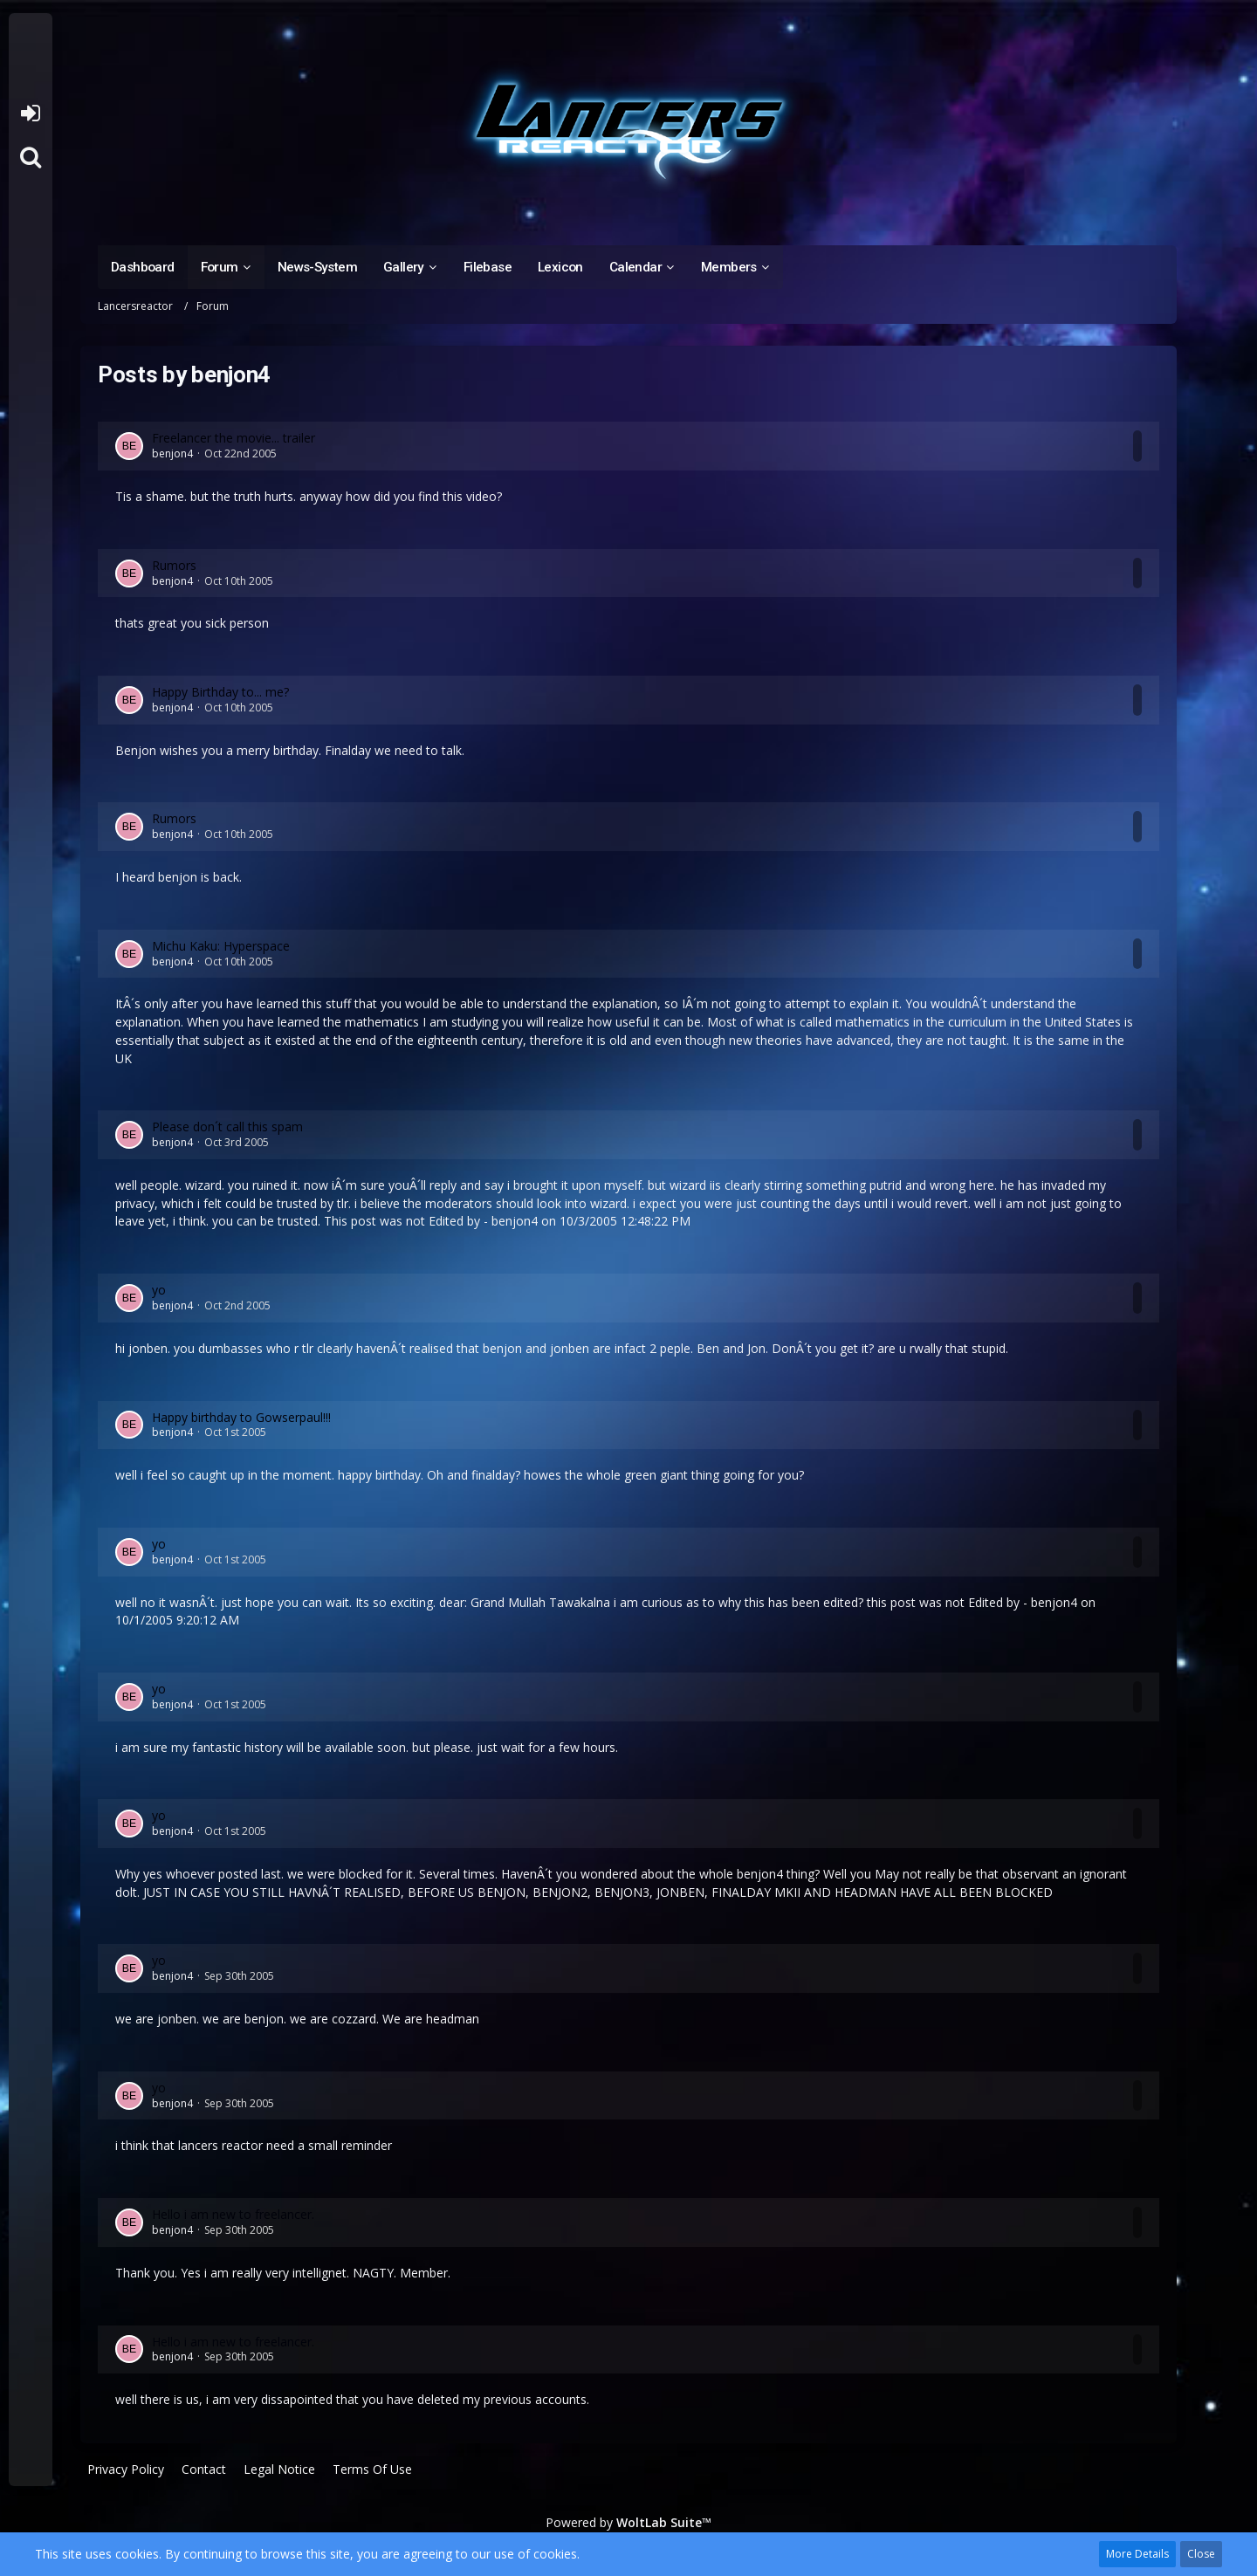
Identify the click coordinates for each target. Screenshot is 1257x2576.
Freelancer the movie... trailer (233, 437)
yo (159, 1289)
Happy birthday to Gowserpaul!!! (241, 1417)
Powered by (628, 2522)
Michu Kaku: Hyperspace (221, 946)
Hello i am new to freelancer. (233, 2214)
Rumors (174, 565)
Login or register (30, 113)
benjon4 (172, 453)
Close (1201, 2553)
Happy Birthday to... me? (220, 691)
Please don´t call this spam (227, 1126)
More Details (1137, 2553)
